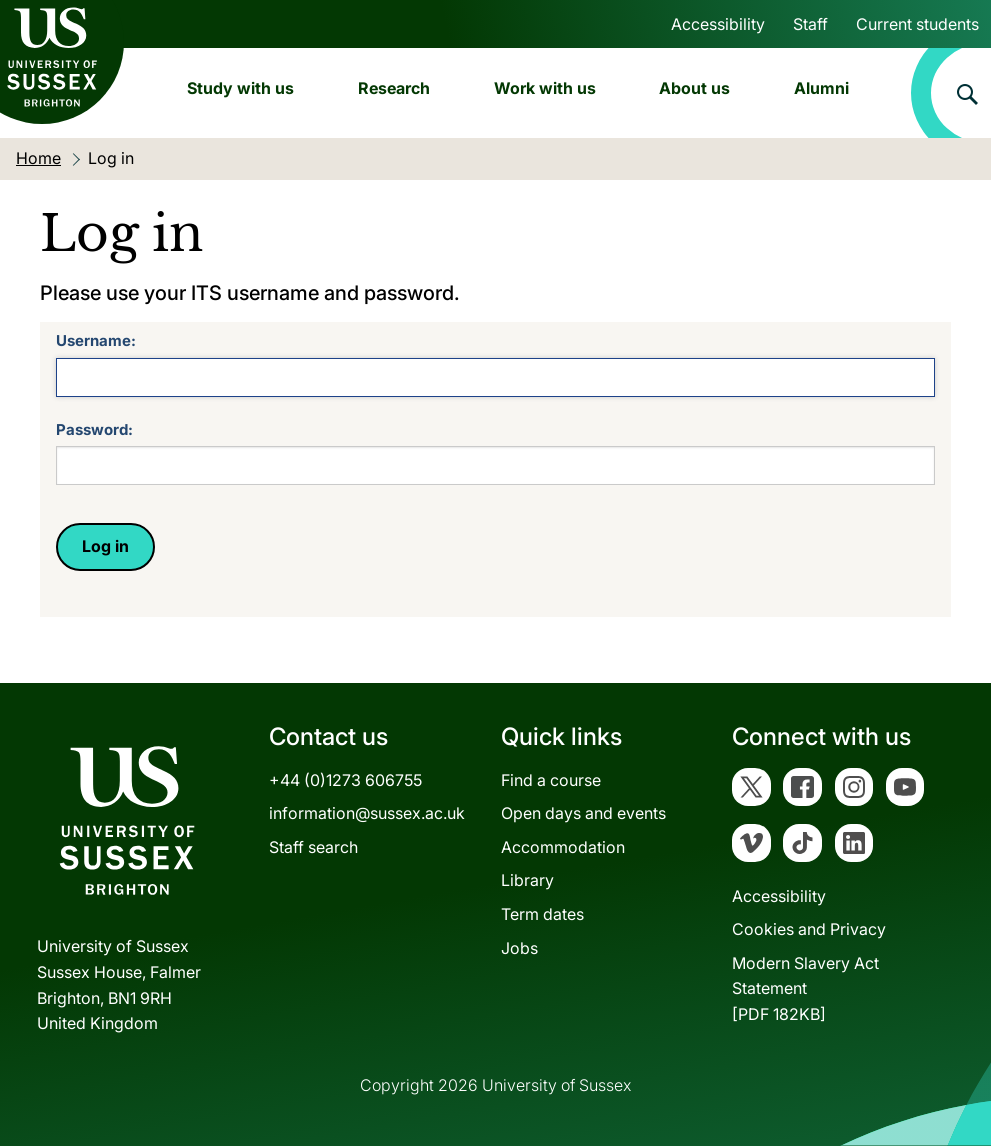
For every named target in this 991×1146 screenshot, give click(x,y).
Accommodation (563, 847)
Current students (917, 24)
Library (527, 880)
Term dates (542, 914)
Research (394, 88)
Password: (94, 429)
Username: (96, 340)
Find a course (551, 780)
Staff (810, 24)
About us (694, 88)
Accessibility (718, 24)
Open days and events (583, 813)
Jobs (519, 948)
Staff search (313, 847)
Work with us (545, 88)
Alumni (821, 88)
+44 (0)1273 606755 (345, 780)
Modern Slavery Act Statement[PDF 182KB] (805, 988)
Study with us (240, 88)
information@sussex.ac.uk (367, 813)
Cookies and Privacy (809, 929)
